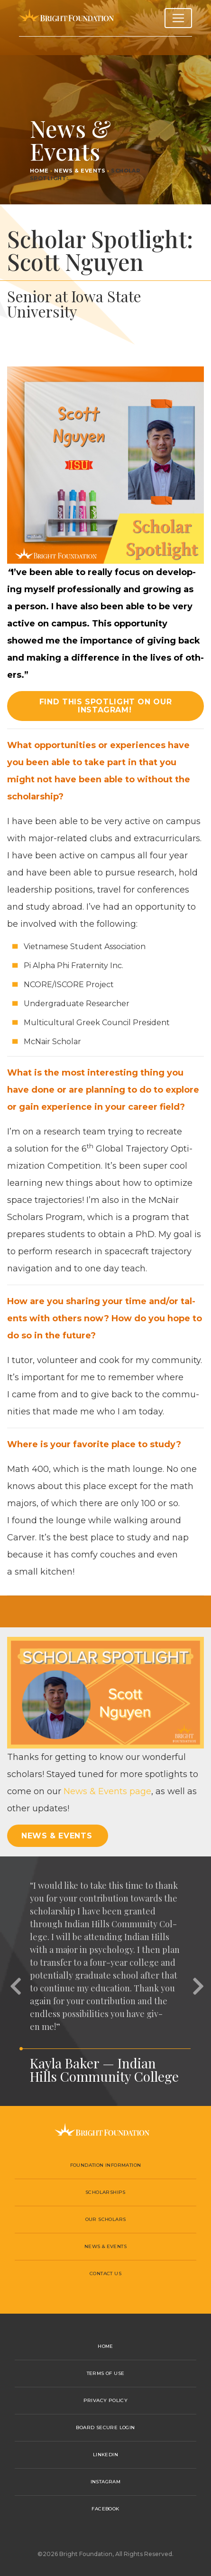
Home (39, 170)
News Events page (107, 1791)
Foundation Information (105, 2165)
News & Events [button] (56, 1835)
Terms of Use (106, 2373)
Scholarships (105, 2192)
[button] (14, 1981)
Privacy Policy (105, 2400)
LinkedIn (105, 2454)
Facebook (105, 2509)
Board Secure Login (105, 2427)
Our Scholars (105, 2219)
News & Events (80, 170)
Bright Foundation (66, 18)
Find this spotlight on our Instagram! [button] (105, 705)
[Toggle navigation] (178, 18)
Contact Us (105, 2273)
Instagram (106, 2482)
